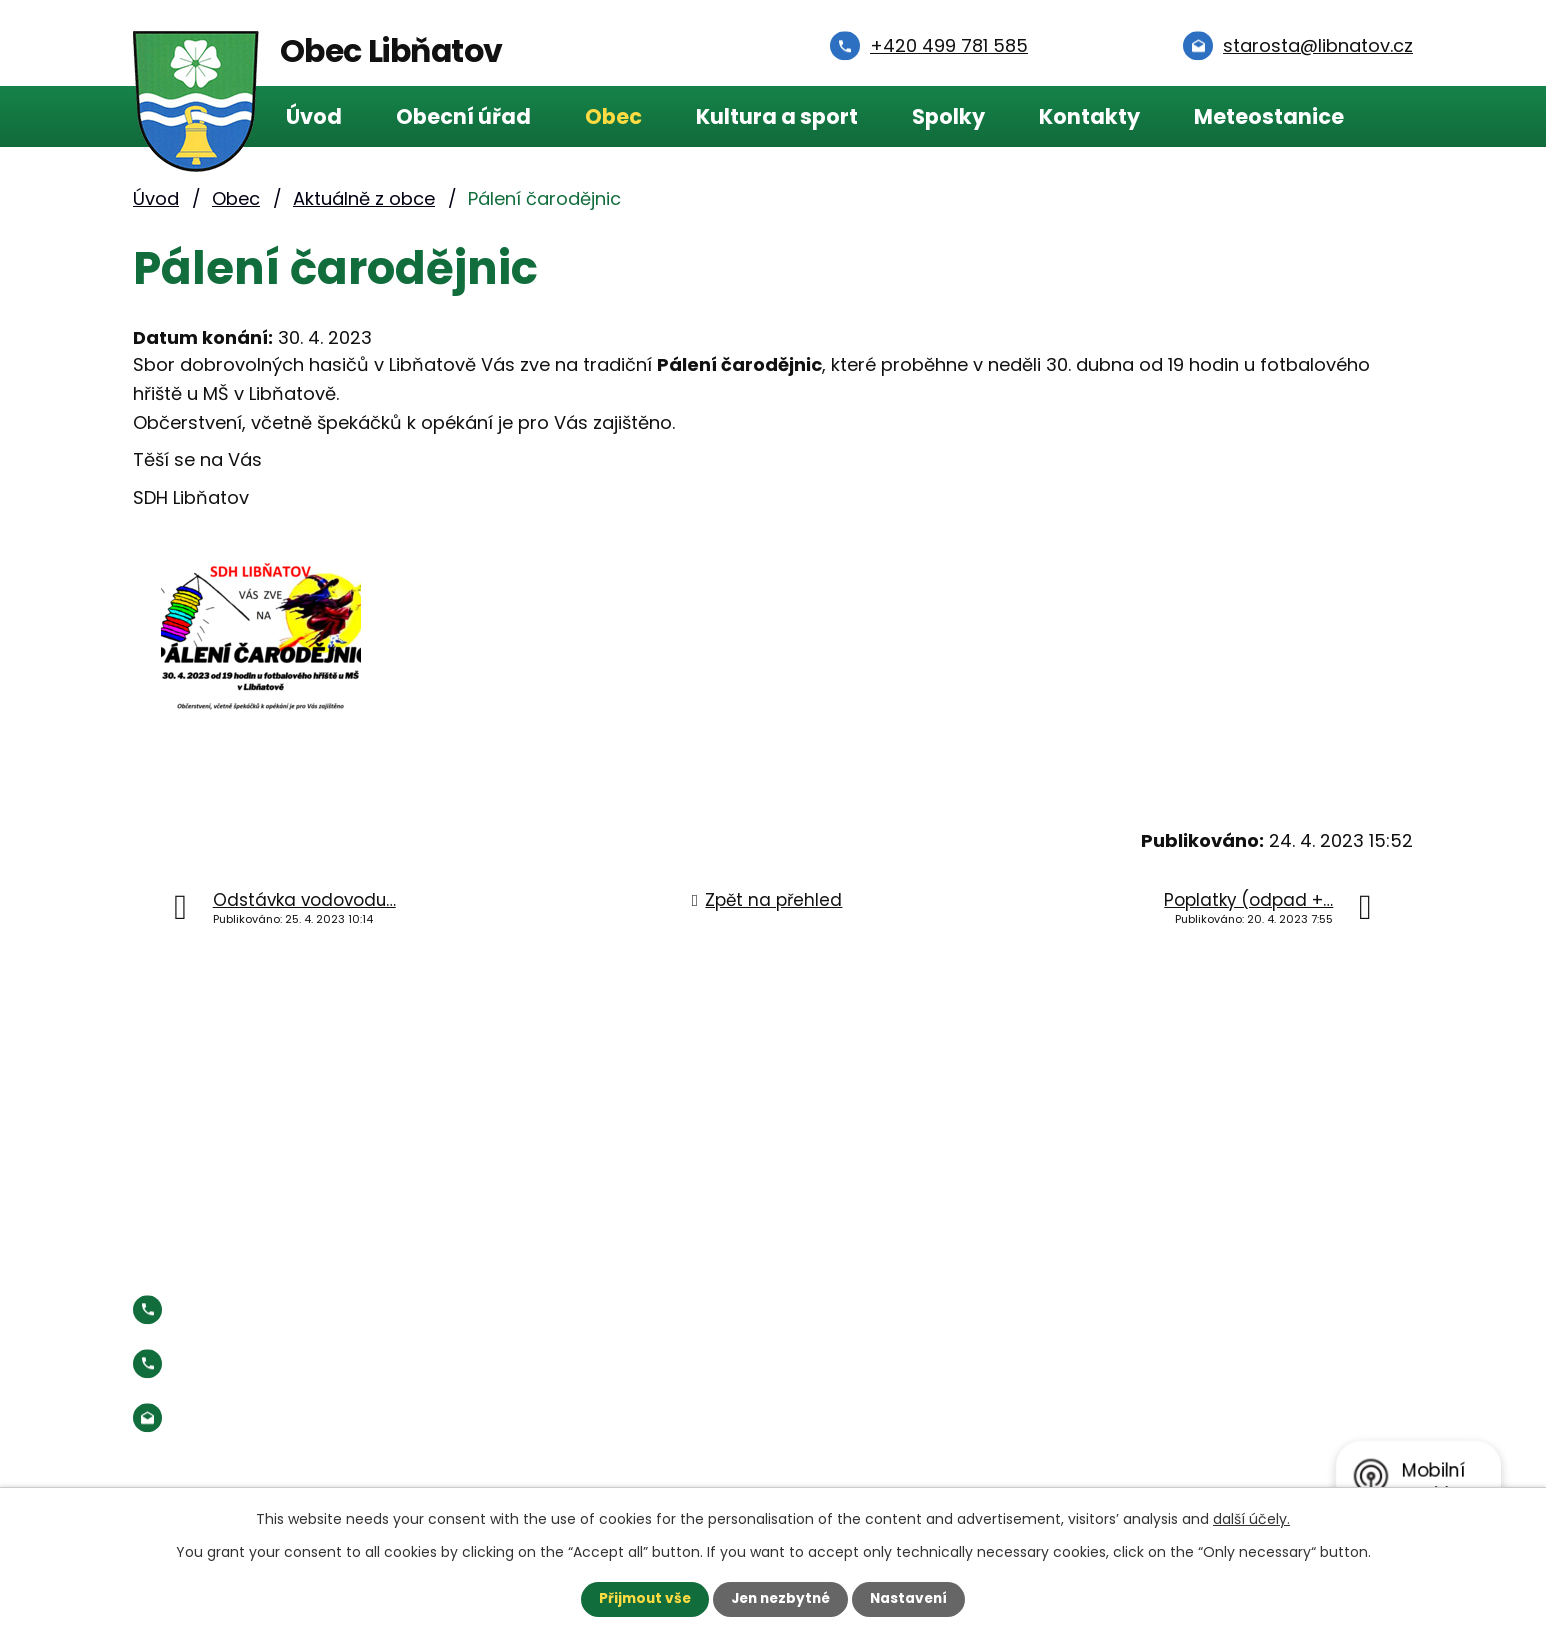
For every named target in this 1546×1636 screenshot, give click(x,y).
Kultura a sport (777, 116)
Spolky (948, 116)
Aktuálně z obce (364, 198)
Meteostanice (1269, 116)
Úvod (314, 116)
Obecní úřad (463, 116)
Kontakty (1089, 116)
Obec (613, 116)
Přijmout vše (640, 1599)
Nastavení (913, 1599)
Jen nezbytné (780, 1599)
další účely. (1251, 1519)
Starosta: (297, 1363)
